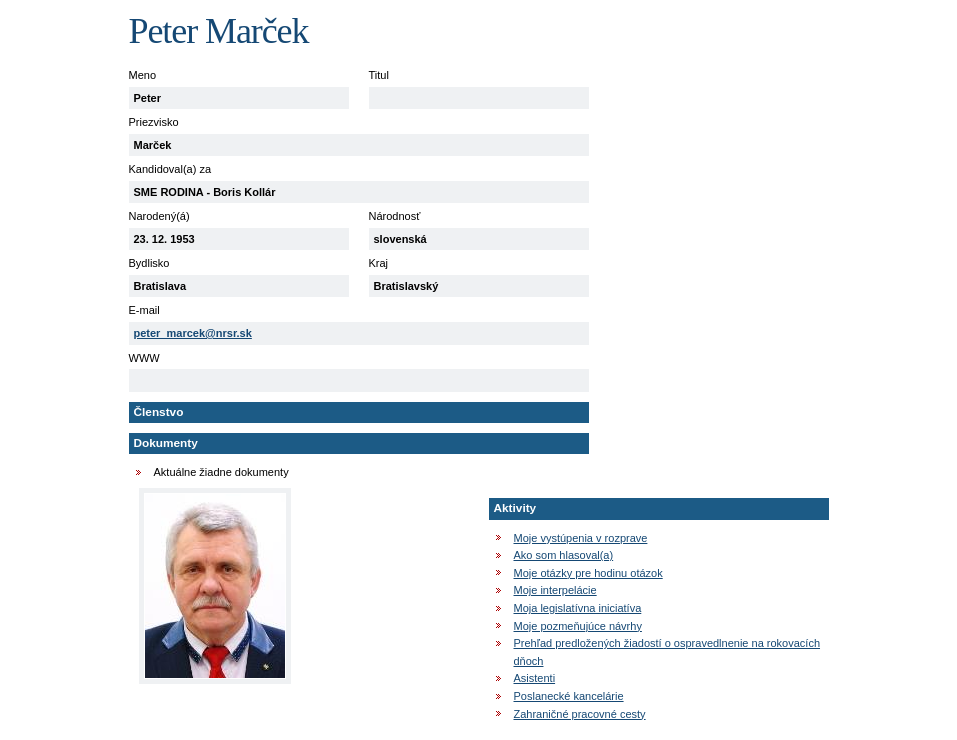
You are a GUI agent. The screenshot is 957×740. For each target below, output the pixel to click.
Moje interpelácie (555, 590)
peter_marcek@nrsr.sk (193, 333)
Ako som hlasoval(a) (564, 555)
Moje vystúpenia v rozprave (581, 538)
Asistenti (535, 678)
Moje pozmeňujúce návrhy (578, 626)
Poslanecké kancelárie (569, 696)
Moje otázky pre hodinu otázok (588, 573)
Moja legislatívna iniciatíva (578, 608)
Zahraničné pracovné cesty (580, 714)
